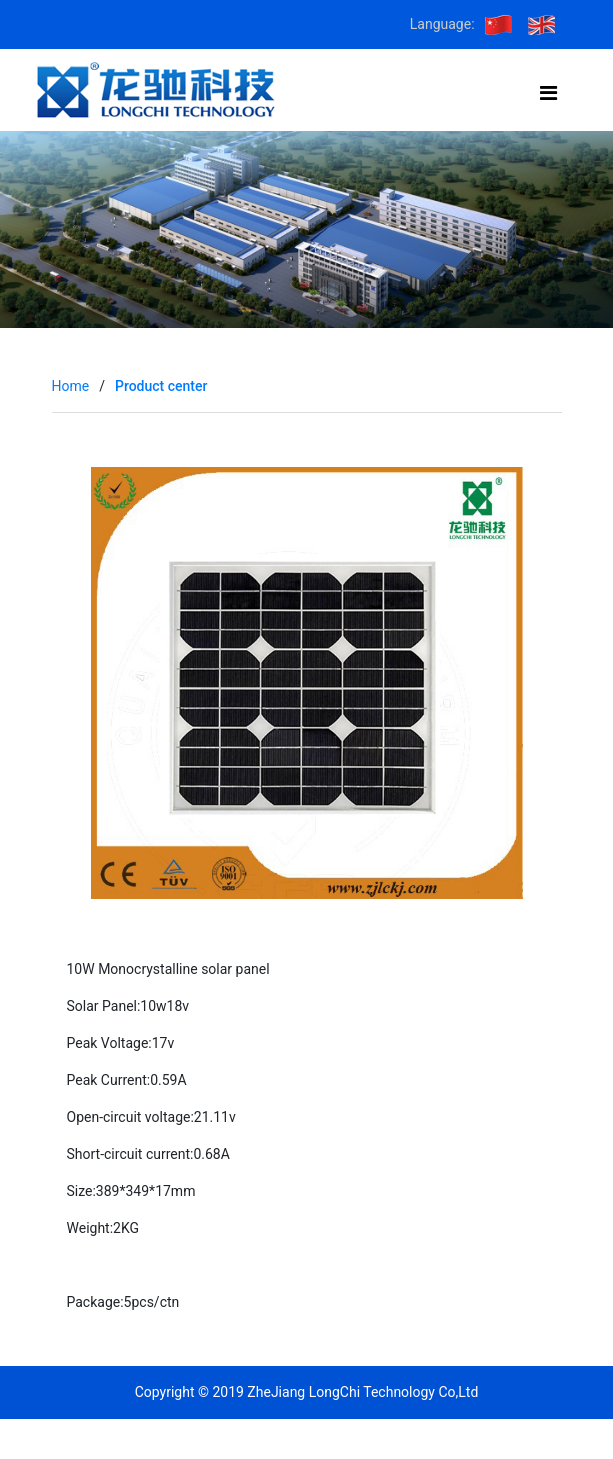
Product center (161, 386)
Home (71, 386)
